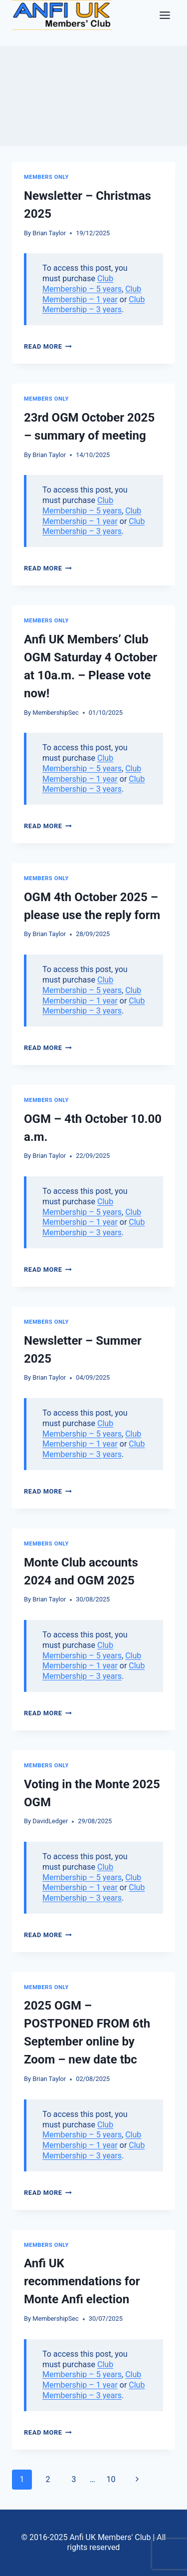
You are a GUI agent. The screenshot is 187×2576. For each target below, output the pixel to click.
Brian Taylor (49, 233)
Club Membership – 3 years (93, 305)
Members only (46, 177)
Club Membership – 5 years (82, 284)
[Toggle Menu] (165, 15)
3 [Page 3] (73, 2479)
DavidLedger (50, 1821)
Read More (48, 346)
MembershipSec (55, 712)
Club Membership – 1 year (91, 294)
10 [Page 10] (111, 2479)
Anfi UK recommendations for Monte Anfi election (82, 2281)
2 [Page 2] (47, 2479)
